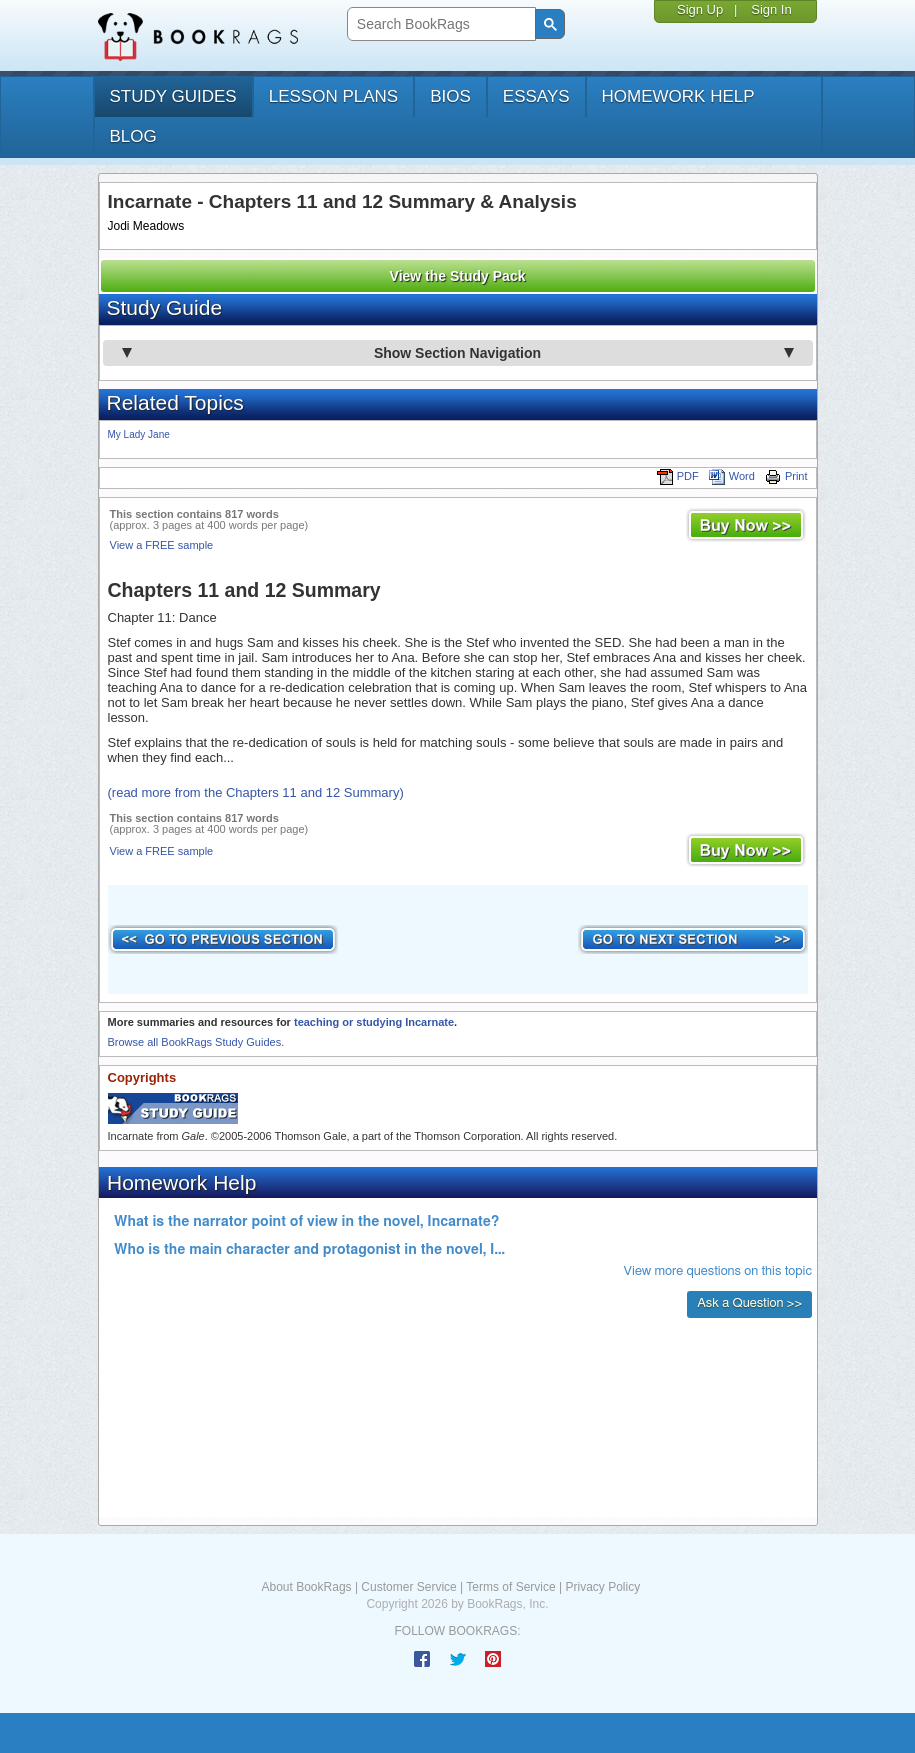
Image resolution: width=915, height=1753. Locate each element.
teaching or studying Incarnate (374, 1022)
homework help (678, 96)
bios (450, 96)
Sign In (771, 9)
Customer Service (408, 1587)
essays (536, 96)
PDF (678, 476)
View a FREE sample (162, 545)
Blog (133, 136)
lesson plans (333, 96)
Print (786, 476)
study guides (173, 96)
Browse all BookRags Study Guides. (196, 1042)
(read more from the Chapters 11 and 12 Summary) (256, 792)
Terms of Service (510, 1587)
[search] (439, 24)
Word (732, 476)
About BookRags (307, 1587)
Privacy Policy (602, 1587)
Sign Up (700, 9)
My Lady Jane (139, 434)
